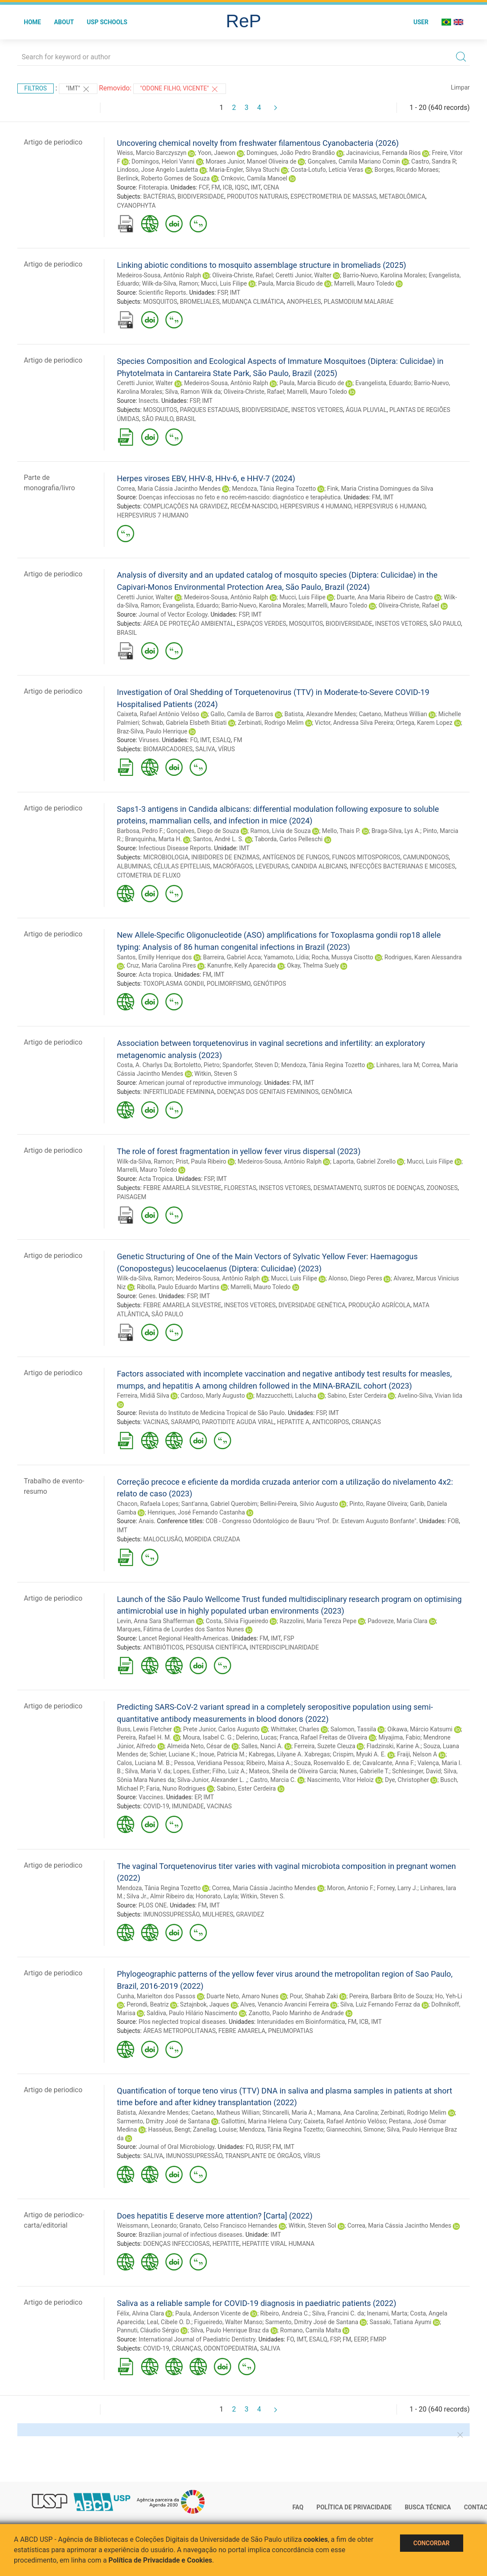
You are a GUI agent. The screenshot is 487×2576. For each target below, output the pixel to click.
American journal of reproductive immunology (200, 1082)
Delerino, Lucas (256, 1737)
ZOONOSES (442, 1187)
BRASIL (186, 418)
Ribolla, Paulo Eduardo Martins (178, 1286)
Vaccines (151, 1797)
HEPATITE (226, 2243)
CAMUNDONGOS (426, 857)
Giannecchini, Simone (355, 2129)
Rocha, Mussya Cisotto (342, 957)
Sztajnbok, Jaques (204, 2004)
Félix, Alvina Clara (140, 2313)
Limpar (460, 87)
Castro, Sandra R (433, 161)
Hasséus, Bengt (169, 2129)
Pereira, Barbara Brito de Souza (390, 1996)
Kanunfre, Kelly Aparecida (241, 965)
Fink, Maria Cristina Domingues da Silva (380, 488)
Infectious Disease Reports (175, 848)
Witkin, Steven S (215, 1073)
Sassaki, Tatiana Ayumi (401, 2322)
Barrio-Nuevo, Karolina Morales (384, 275)
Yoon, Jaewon (216, 152)
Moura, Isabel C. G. (208, 1737)
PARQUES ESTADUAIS (209, 409)
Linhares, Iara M (397, 1064)
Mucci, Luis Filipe (224, 283)
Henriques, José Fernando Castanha (196, 1512)
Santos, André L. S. (218, 839)
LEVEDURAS (272, 866)
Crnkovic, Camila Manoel (254, 178)
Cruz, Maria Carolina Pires (161, 965)
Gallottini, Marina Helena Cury (261, 2121)
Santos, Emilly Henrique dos (154, 957)
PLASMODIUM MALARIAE (359, 301)
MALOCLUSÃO (162, 1539)
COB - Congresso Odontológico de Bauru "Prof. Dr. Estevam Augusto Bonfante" (311, 1521)
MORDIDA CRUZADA (212, 1539)
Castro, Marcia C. (273, 1779)
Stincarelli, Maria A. (288, 2112)
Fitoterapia (153, 187)
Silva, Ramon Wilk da (193, 391)
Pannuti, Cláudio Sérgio (148, 2330)
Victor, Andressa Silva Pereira (354, 722)
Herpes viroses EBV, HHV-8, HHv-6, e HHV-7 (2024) (206, 478)
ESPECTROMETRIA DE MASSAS (333, 196)
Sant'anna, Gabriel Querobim (219, 1503)
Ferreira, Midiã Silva (143, 1395)
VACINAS (155, 1421)
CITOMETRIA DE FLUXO (149, 875)
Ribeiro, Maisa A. (268, 1762)
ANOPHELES (304, 301)
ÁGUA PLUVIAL (366, 409)
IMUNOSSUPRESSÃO (171, 1914)
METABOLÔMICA (402, 196)
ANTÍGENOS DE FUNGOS (295, 857)
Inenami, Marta (387, 2313)
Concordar (431, 2543)
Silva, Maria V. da (148, 1771)
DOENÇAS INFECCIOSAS (176, 2243)
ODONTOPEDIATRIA (231, 2348)
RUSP (263, 2146)
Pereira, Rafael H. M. (144, 1737)
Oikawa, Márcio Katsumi (419, 1729)
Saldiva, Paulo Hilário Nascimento (192, 2013)
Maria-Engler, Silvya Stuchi (244, 169)
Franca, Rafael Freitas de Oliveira (323, 1737)
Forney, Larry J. (397, 1888)
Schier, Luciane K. (173, 1754)
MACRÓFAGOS (233, 866)
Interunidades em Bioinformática (301, 2021)
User (421, 22)
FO (193, 739)
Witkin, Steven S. (263, 1896)
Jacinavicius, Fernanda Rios (383, 152)
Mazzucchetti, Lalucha (286, 1395)
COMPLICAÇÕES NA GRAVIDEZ (185, 506)
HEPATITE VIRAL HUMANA (278, 2243)
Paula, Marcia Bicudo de (290, 283)
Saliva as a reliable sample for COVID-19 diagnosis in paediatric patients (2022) (256, 2303)
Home (32, 22)
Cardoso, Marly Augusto (213, 1395)
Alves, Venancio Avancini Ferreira (284, 2004)
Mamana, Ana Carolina (347, 2112)
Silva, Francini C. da (338, 2313)
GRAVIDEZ (250, 1914)
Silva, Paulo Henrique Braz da (229, 2330)
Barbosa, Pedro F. (140, 830)
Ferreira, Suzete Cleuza (324, 1746)
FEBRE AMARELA (242, 2030)
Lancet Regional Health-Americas (183, 1638)
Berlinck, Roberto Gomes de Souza (163, 178)
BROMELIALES (200, 301)
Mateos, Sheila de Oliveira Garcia (293, 1771)
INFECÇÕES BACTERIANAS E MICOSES (402, 866)
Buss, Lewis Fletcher (144, 1729)
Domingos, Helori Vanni (163, 161)
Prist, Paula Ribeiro (201, 1161)
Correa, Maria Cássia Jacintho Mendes (169, 488)
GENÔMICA (336, 1091)
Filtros (35, 88)
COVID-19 (156, 1806)
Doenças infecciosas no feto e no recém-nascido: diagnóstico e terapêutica (240, 497)
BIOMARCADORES (168, 749)
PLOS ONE (153, 1905)
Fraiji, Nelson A (417, 1754)
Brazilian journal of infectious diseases (190, 2234)
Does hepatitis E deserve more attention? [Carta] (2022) (215, 2215)
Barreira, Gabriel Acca (232, 957)
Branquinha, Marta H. (153, 839)
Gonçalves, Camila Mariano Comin (354, 161)
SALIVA (205, 749)
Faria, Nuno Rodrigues (176, 1788)
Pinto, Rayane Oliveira (378, 1503)
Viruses (149, 739)
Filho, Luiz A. (229, 1771)
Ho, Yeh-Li (448, 1996)
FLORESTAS (240, 1187)
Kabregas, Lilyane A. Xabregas (289, 1754)
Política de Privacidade (354, 2507)
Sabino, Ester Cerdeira (357, 1395)
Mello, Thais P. (341, 830)
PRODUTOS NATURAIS (257, 196)
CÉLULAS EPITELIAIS (181, 866)
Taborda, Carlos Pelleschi (289, 839)
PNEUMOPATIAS (290, 2030)
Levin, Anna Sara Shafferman (155, 1621)
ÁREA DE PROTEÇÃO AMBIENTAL (188, 623)
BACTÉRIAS (159, 196)
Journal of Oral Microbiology (176, 2146)
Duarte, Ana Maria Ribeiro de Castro (385, 597)
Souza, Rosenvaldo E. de (326, 1762)
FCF (204, 187)
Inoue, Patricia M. (222, 1754)
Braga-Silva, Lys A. (395, 830)
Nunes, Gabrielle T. (364, 1771)
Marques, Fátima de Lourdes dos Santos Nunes (180, 1629)
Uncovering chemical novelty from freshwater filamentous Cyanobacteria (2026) (258, 143)
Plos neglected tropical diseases (182, 2021)
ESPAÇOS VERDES (261, 623)
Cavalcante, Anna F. (388, 1762)
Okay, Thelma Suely (313, 965)
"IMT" (78, 89)
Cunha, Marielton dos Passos (156, 1996)
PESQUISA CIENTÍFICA (216, 1647)
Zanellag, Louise (215, 2129)
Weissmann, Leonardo (147, 2225)
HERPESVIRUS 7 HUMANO (152, 515)
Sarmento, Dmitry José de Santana (163, 2121)
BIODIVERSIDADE (200, 196)
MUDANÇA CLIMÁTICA (253, 301)
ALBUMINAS (134, 866)
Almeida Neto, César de (198, 1746)
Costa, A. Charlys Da (144, 1064)
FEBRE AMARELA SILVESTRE (182, 1187)
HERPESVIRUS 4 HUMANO (316, 506)
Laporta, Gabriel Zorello (364, 1161)
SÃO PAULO (158, 418)
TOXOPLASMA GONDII (173, 983)
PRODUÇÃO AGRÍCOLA (379, 1305)
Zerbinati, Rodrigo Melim (270, 722)
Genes (147, 1296)
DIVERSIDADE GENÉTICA (311, 1305)
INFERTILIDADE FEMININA (179, 1091)
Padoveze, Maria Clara (397, 1621)
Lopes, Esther (191, 1771)
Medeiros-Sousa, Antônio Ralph (159, 275)
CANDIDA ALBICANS (319, 866)
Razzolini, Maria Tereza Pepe (318, 1621)
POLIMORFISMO (228, 983)
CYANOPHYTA (136, 205)
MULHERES (217, 1914)
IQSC (241, 187)
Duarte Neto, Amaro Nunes (242, 1996)
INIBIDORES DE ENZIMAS (225, 857)
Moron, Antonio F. (350, 1888)
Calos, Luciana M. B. (144, 1762)
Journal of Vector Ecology (173, 614)
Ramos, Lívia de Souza (280, 830)
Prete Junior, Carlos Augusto (221, 1729)
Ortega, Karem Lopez (424, 722)
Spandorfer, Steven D (250, 1064)
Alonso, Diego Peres (355, 1278)
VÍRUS (226, 749)
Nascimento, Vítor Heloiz (340, 1779)
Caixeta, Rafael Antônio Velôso (158, 714)
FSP (222, 292)
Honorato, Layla (217, 1896)
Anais (146, 1521)
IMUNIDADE (188, 1806)
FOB (453, 1521)
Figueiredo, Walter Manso (228, 2322)
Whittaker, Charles (295, 1729)
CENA (271, 187)
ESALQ (222, 739)
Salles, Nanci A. (262, 1746)
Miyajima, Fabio (399, 1737)
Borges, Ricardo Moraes (406, 169)
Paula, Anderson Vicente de (212, 2313)
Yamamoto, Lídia (286, 957)
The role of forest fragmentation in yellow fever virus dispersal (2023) (239, 1151)
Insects (148, 400)
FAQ (298, 2507)
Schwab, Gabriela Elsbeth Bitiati (184, 722)
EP (197, 1797)
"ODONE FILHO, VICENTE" (179, 89)
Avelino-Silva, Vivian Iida (430, 1395)
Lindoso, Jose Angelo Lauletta (157, 169)
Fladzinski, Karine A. (394, 1746)
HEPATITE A (293, 1421)
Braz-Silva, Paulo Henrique (152, 731)
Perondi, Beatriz (147, 2004)
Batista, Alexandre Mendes (320, 714)
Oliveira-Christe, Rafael (242, 275)
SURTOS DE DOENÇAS (394, 1187)
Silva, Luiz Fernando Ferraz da (380, 2004)
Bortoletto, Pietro (196, 1064)
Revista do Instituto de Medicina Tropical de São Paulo (212, 1412)
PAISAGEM (131, 1196)
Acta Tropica (156, 1178)
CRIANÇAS (366, 1421)
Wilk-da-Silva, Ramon (170, 283)
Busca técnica (428, 2507)
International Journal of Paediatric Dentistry (197, 2339)
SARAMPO (185, 1421)
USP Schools (107, 22)
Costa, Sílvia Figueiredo (237, 1621)
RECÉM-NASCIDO (253, 506)
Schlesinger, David (416, 1771)
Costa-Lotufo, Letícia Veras (327, 169)
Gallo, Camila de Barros (241, 714)
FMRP (378, 2339)
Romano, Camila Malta (310, 2330)
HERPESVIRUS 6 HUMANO (390, 506)
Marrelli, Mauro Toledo (364, 283)
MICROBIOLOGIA (166, 857)
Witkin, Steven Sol (312, 2225)
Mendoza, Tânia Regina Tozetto (274, 488)
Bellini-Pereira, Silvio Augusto (299, 1503)
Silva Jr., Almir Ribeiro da (159, 1896)
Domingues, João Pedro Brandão (290, 152)
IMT (256, 187)
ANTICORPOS (330, 1421)
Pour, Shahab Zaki (314, 1996)
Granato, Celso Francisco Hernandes (228, 2225)
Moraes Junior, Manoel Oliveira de (251, 161)
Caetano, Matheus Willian (393, 714)
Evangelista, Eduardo (383, 382)
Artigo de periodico (53, 142)
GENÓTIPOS (269, 983)
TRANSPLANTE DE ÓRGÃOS (263, 2155)
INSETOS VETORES (317, 409)
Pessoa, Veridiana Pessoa (209, 1762)
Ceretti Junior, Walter (304, 275)
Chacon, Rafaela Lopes (147, 1503)
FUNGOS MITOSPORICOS (366, 857)
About (64, 22)
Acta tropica (155, 974)
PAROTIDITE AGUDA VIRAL (238, 1421)
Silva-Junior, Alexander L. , (212, 1779)
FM (215, 187)
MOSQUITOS (160, 301)
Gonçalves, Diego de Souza (202, 830)
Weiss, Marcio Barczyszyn (152, 152)
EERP (361, 2339)
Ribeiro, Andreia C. (285, 2313)
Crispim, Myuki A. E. (359, 1754)
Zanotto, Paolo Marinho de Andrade (296, 2013)
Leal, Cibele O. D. (169, 2322)
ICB (227, 187)
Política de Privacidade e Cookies (161, 2560)
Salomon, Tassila (353, 1729)
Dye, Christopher (407, 1779)
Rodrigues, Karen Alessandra (423, 957)
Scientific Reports (162, 292)
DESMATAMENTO (337, 1187)
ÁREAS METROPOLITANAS (179, 2030)
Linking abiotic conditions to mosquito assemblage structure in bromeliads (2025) (261, 265)
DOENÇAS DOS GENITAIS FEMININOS (268, 1091)
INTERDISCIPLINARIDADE (284, 1647)
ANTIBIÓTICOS (163, 1647)
